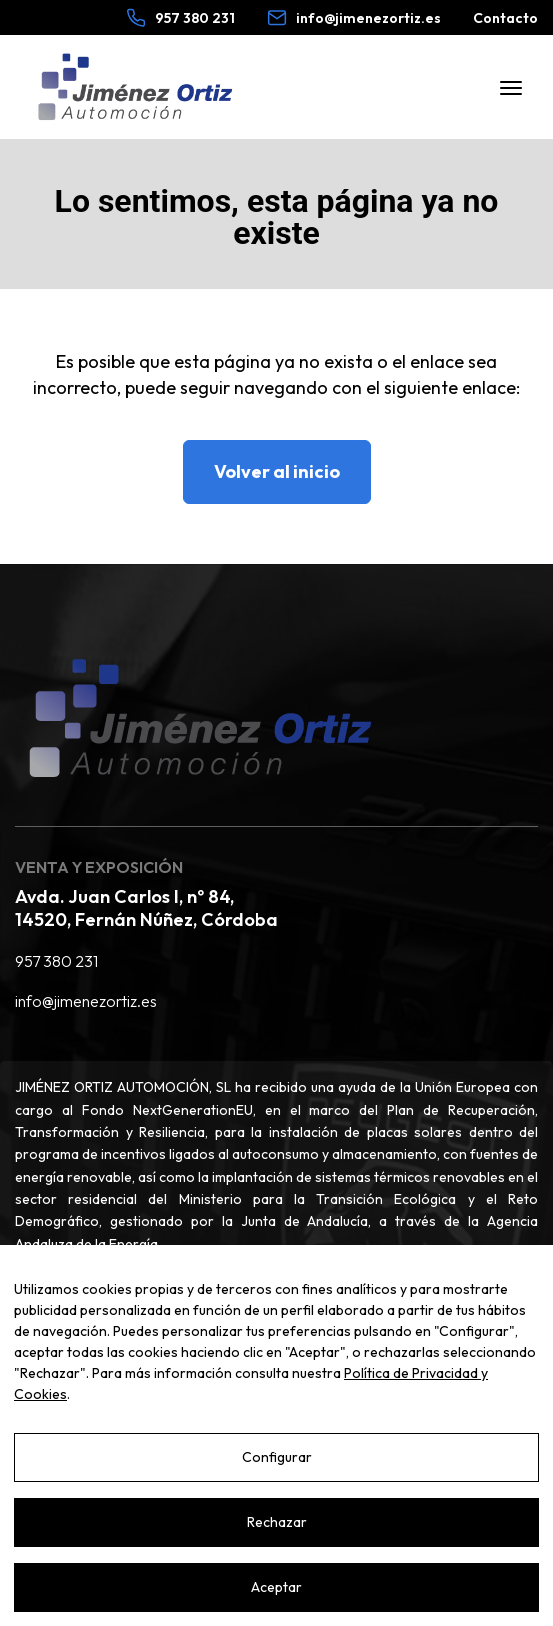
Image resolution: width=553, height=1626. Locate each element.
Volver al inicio (277, 471)
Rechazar (277, 1522)
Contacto (505, 18)
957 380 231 (56, 961)
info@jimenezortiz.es (86, 1001)
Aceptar (276, 1587)
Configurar (277, 1457)
